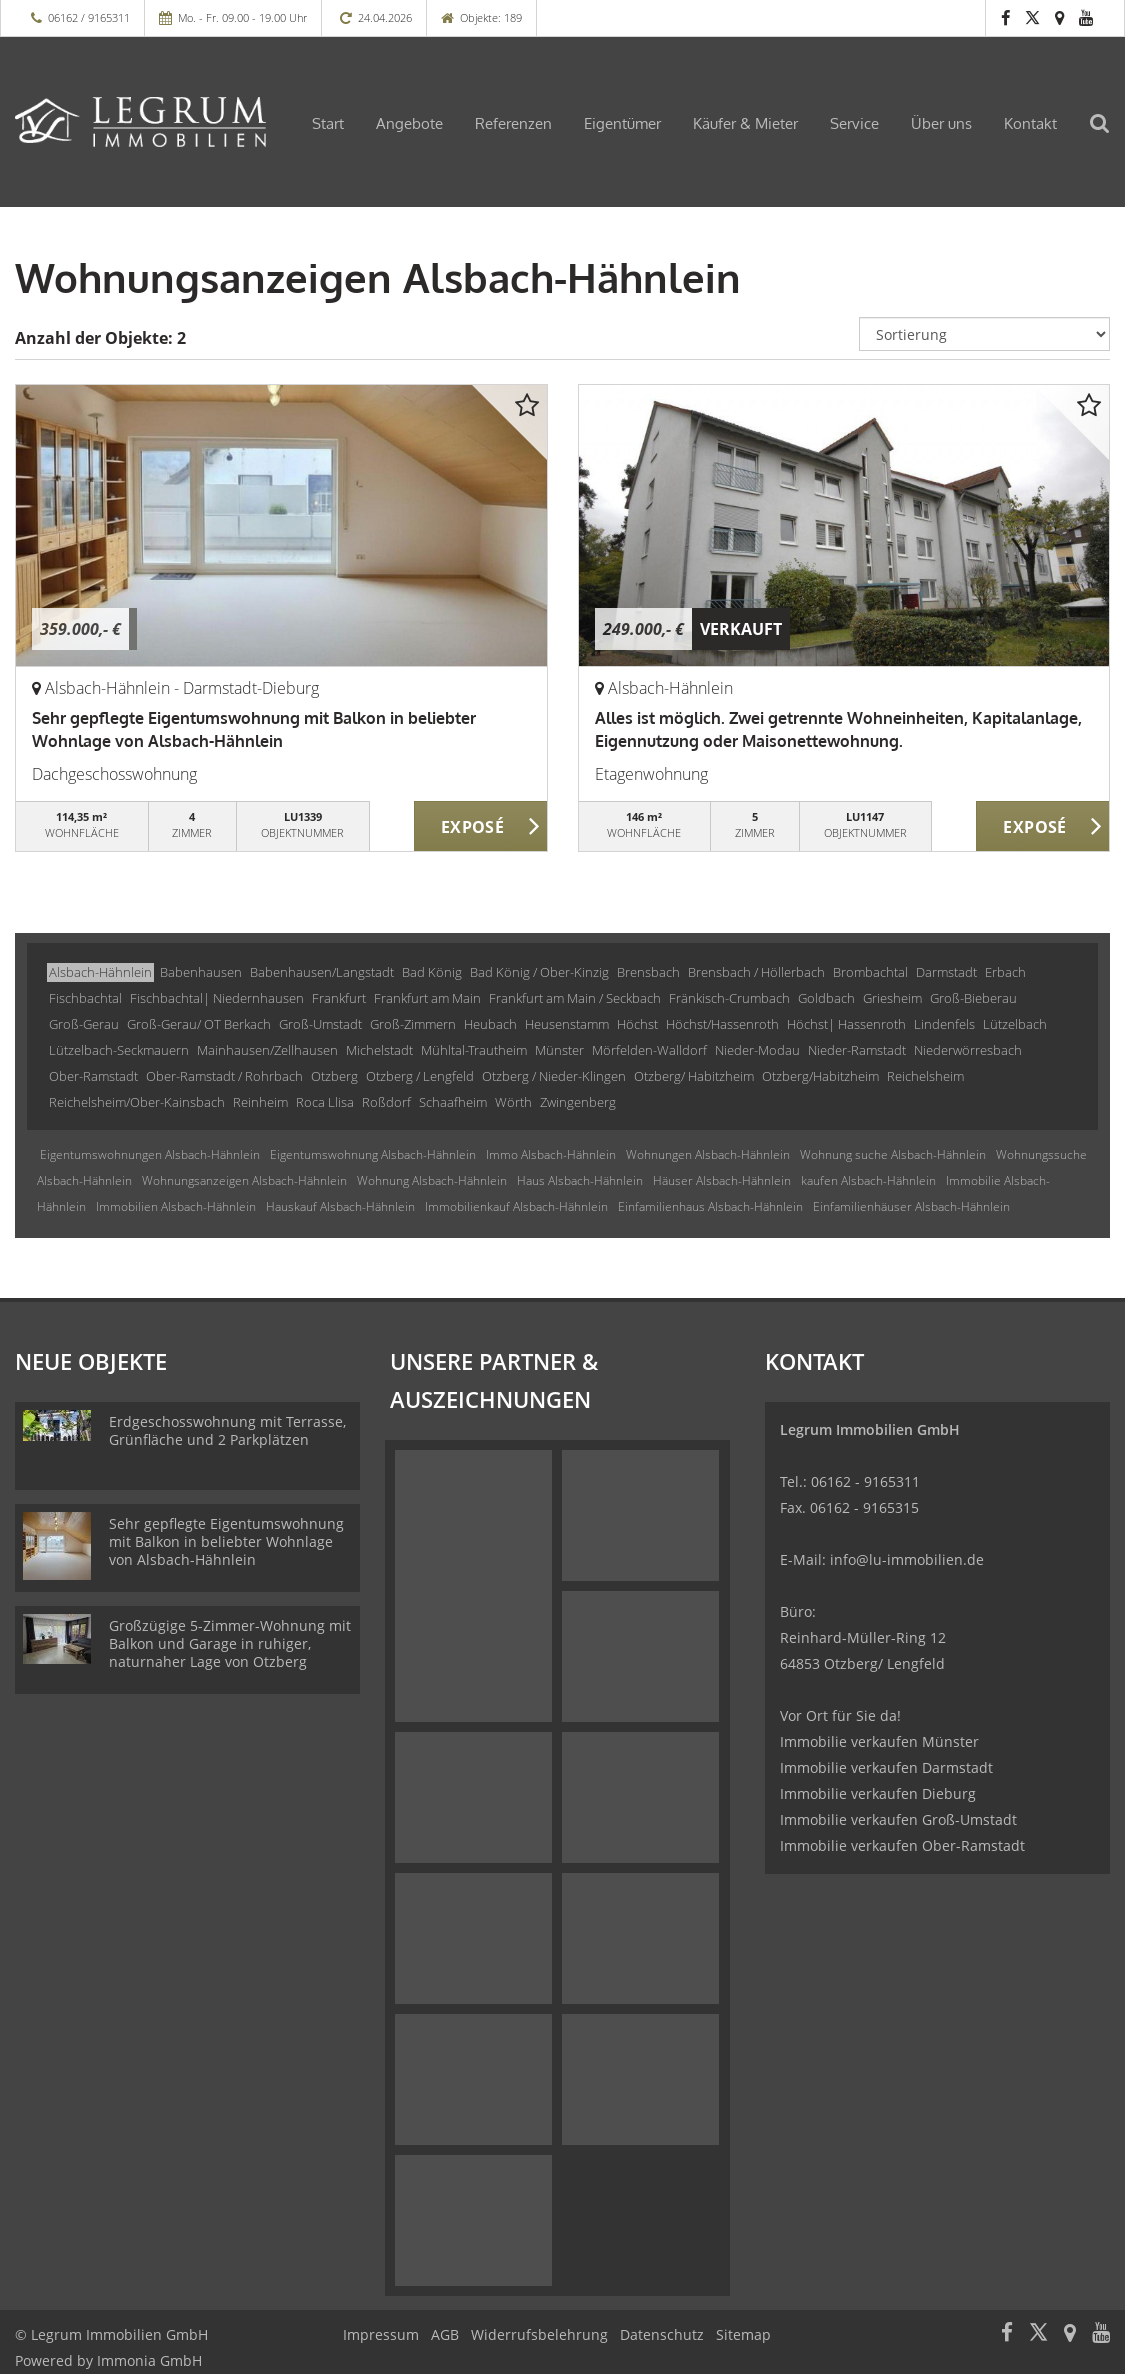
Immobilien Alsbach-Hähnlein (176, 1206)
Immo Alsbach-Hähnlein (551, 1154)
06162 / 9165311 (89, 17)
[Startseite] (140, 122)
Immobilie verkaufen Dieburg (878, 1793)
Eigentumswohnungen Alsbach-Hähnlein (150, 1154)
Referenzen (513, 123)
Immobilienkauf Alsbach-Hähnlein (516, 1206)
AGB (445, 2334)
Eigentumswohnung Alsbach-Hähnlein (373, 1154)
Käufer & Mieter (745, 123)
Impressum (381, 2334)
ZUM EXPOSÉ (481, 827)
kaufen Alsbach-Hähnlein (868, 1180)
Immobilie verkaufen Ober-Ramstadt (902, 1845)
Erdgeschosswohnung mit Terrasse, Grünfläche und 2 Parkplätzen (227, 1430)
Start (328, 123)
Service (854, 123)
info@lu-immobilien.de (907, 1559)
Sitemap (743, 2334)
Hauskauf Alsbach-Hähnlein (340, 1206)
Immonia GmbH (149, 2360)
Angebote (409, 123)
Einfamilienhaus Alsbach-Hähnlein (710, 1206)
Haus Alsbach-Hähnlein (580, 1180)
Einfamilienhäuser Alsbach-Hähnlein (911, 1206)
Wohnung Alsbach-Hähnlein (432, 1180)
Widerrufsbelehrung (539, 2334)
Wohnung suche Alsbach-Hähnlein (893, 1154)
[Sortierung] (984, 334)
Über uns (941, 123)
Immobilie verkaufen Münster (879, 1741)
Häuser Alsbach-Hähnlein (722, 1180)
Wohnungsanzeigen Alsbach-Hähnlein (244, 1180)
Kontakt (1030, 123)
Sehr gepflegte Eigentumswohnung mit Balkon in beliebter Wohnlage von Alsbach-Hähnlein (226, 1541)
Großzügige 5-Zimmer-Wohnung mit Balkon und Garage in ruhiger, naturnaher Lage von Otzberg (230, 1643)
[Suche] (1110, 136)
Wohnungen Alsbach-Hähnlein (708, 1154)
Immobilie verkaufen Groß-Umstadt (898, 1819)
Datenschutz (662, 2334)
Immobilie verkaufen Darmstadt (886, 1767)
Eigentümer (622, 123)
